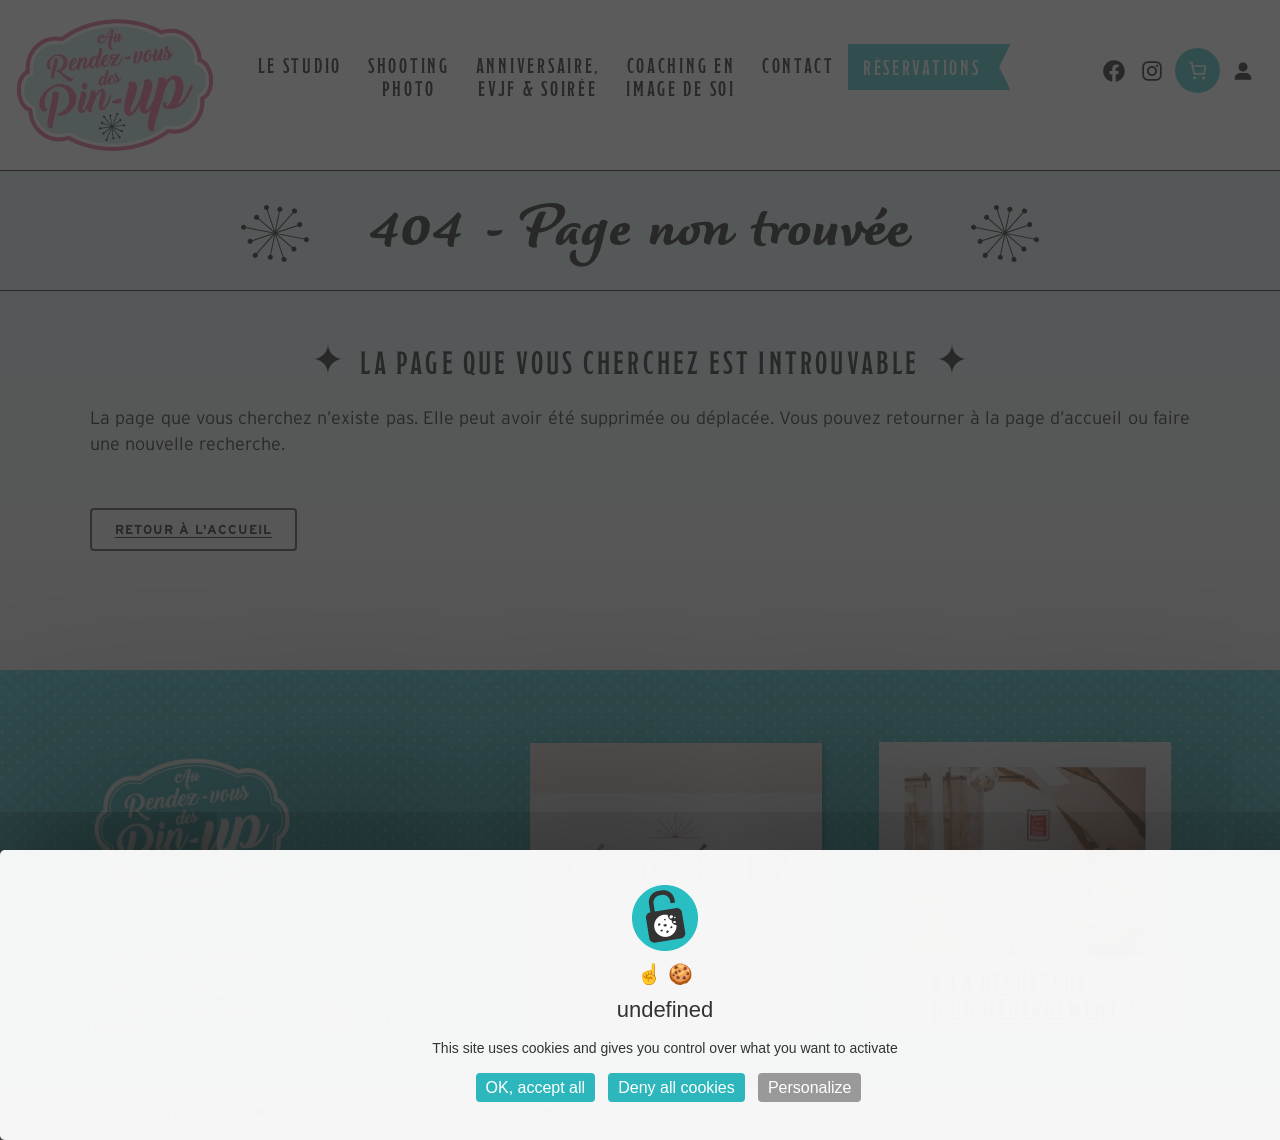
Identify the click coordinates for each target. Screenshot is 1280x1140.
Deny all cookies (676, 1087)
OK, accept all (536, 1087)
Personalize (810, 1087)
